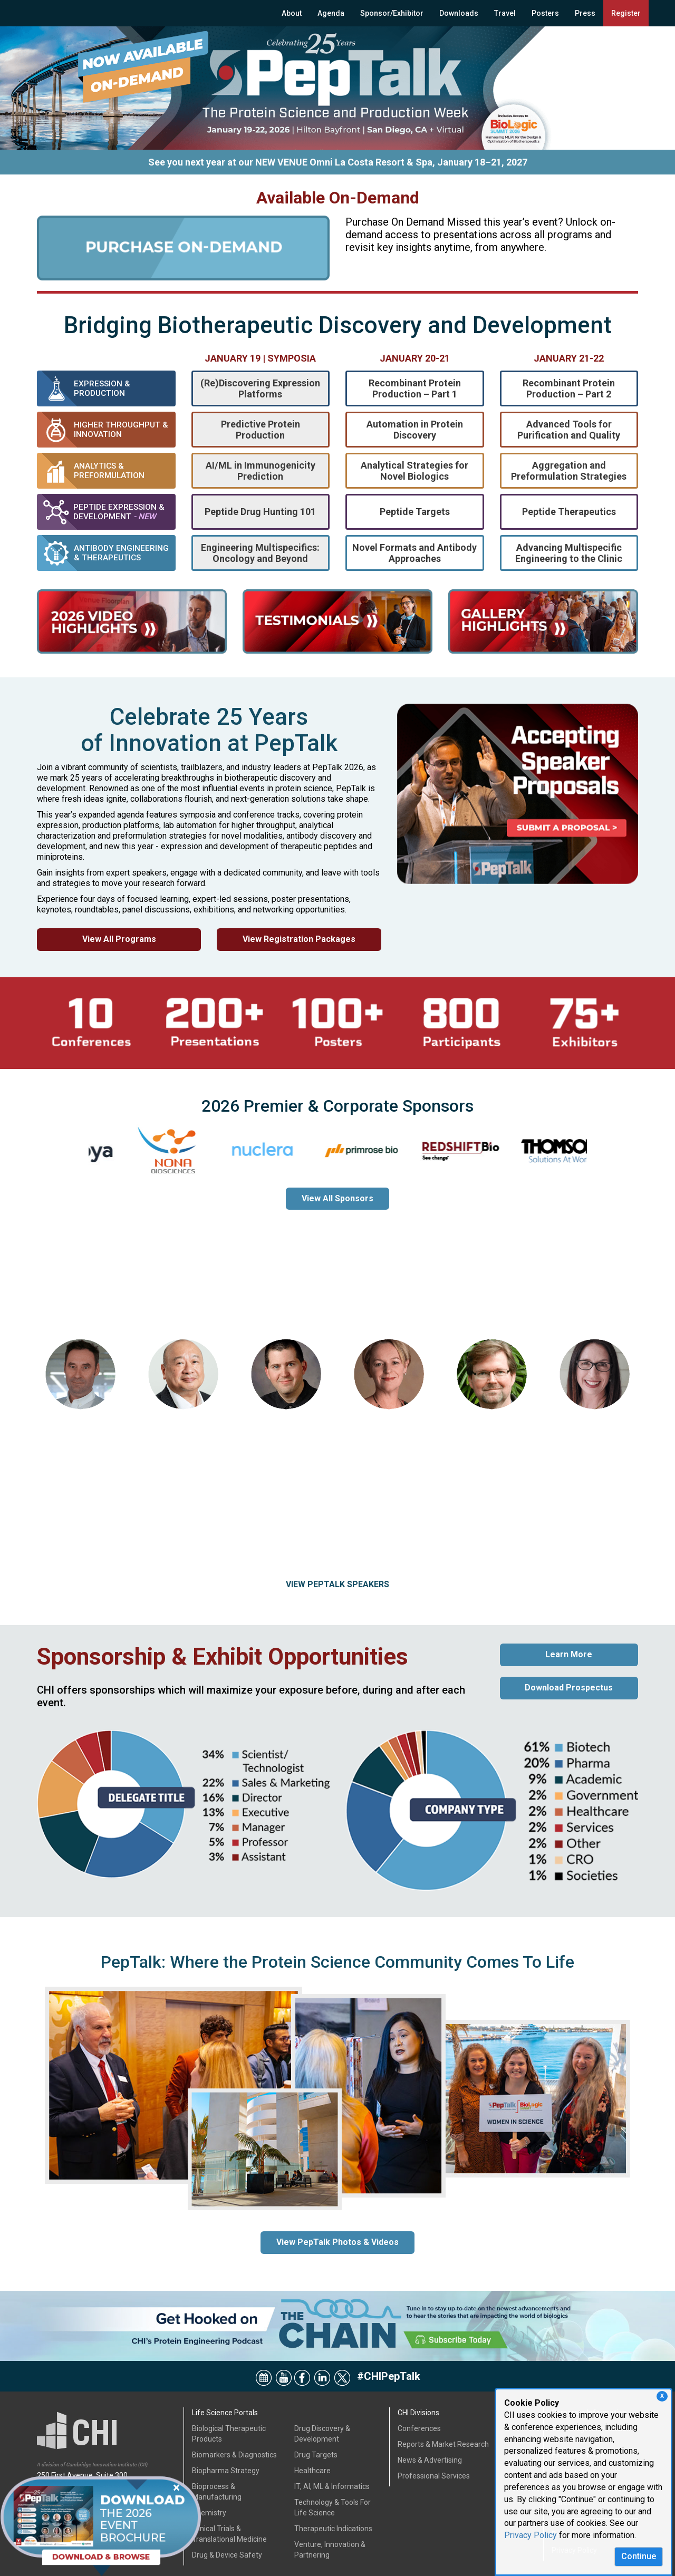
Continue (638, 2556)
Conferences (419, 2428)
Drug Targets (316, 2455)
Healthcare (312, 2470)
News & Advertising (430, 2460)
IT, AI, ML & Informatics (332, 2486)
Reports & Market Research (443, 2444)
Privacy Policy (530, 2535)
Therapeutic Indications (333, 2528)
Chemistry (209, 2513)
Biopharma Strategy (225, 2470)
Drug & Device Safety (227, 2555)
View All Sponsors (337, 1198)
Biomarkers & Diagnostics (234, 2455)
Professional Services (434, 2476)
